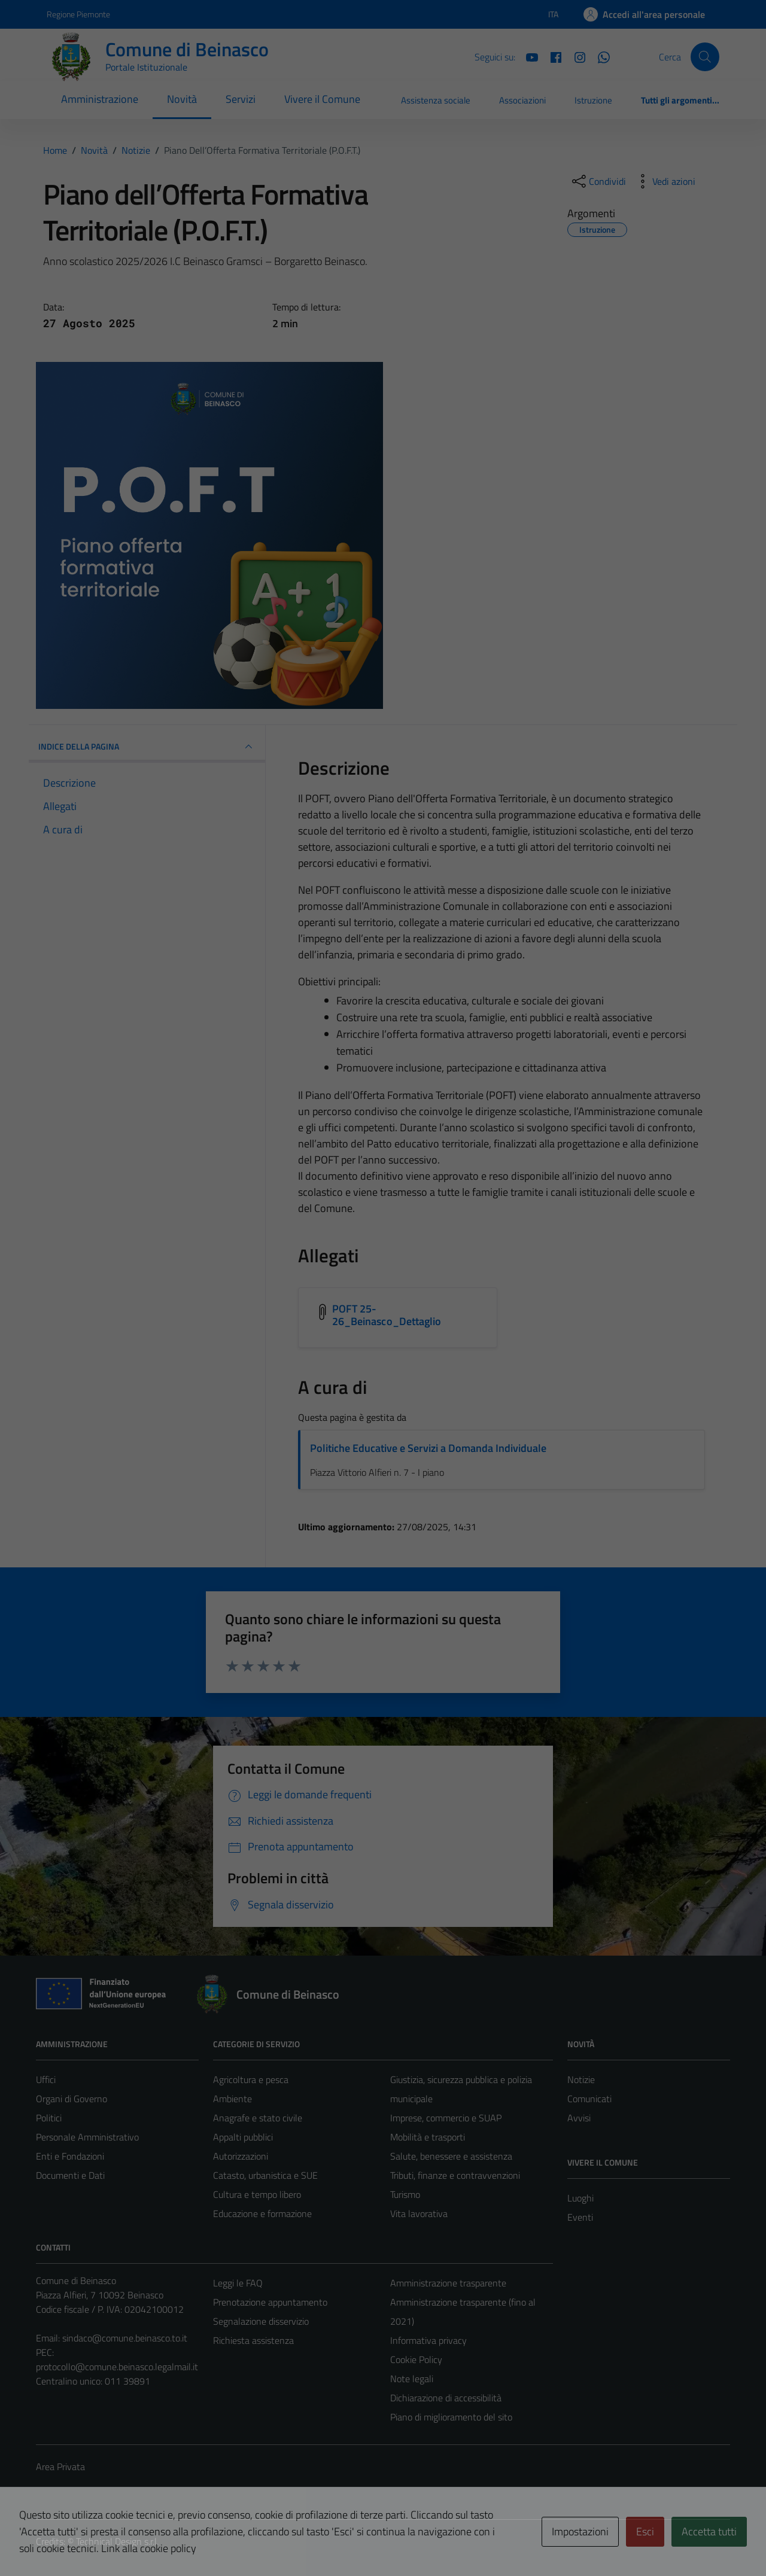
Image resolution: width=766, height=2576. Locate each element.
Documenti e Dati (70, 2175)
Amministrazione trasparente (448, 2283)
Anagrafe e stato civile (257, 2118)
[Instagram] (575, 56)
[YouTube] (527, 56)
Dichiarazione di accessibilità (445, 2398)
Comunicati (589, 2098)
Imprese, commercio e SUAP (445, 2118)
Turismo (405, 2194)
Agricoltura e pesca (250, 2079)
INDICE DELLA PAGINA (147, 746)
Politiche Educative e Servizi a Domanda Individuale (428, 1448)
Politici (49, 2118)
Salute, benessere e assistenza (451, 2156)
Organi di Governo (71, 2098)
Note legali (411, 2378)
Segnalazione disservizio (261, 2321)
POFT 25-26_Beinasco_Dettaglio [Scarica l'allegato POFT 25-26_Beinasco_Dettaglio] (387, 1315)
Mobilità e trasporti (427, 2137)
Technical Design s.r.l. (117, 2541)
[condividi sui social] (597, 181)
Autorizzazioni (240, 2156)
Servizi (241, 99)
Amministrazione (99, 99)
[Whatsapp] (599, 56)
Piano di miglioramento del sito (451, 2417)
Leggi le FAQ (238, 2283)
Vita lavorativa (419, 2213)
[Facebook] (551, 56)
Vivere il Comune (322, 99)
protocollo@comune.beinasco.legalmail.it (117, 2366)
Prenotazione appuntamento (270, 2302)
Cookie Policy (416, 2359)
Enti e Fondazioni (70, 2156)
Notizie (581, 2079)
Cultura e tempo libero (257, 2194)
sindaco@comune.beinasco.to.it (124, 2338)
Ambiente (232, 2098)
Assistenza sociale (435, 100)
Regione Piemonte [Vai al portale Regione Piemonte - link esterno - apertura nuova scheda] (78, 14)
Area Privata (60, 2466)
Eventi (580, 2217)
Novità (182, 99)
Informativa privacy (428, 2340)
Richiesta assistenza (253, 2340)
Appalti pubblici (243, 2137)
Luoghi (580, 2198)
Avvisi (579, 2118)
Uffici (46, 2079)
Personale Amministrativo (87, 2137)
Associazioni (522, 100)
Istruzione (593, 100)
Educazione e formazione (262, 2213)
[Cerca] (705, 56)
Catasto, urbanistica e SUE (265, 2175)
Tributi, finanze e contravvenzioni (455, 2175)
